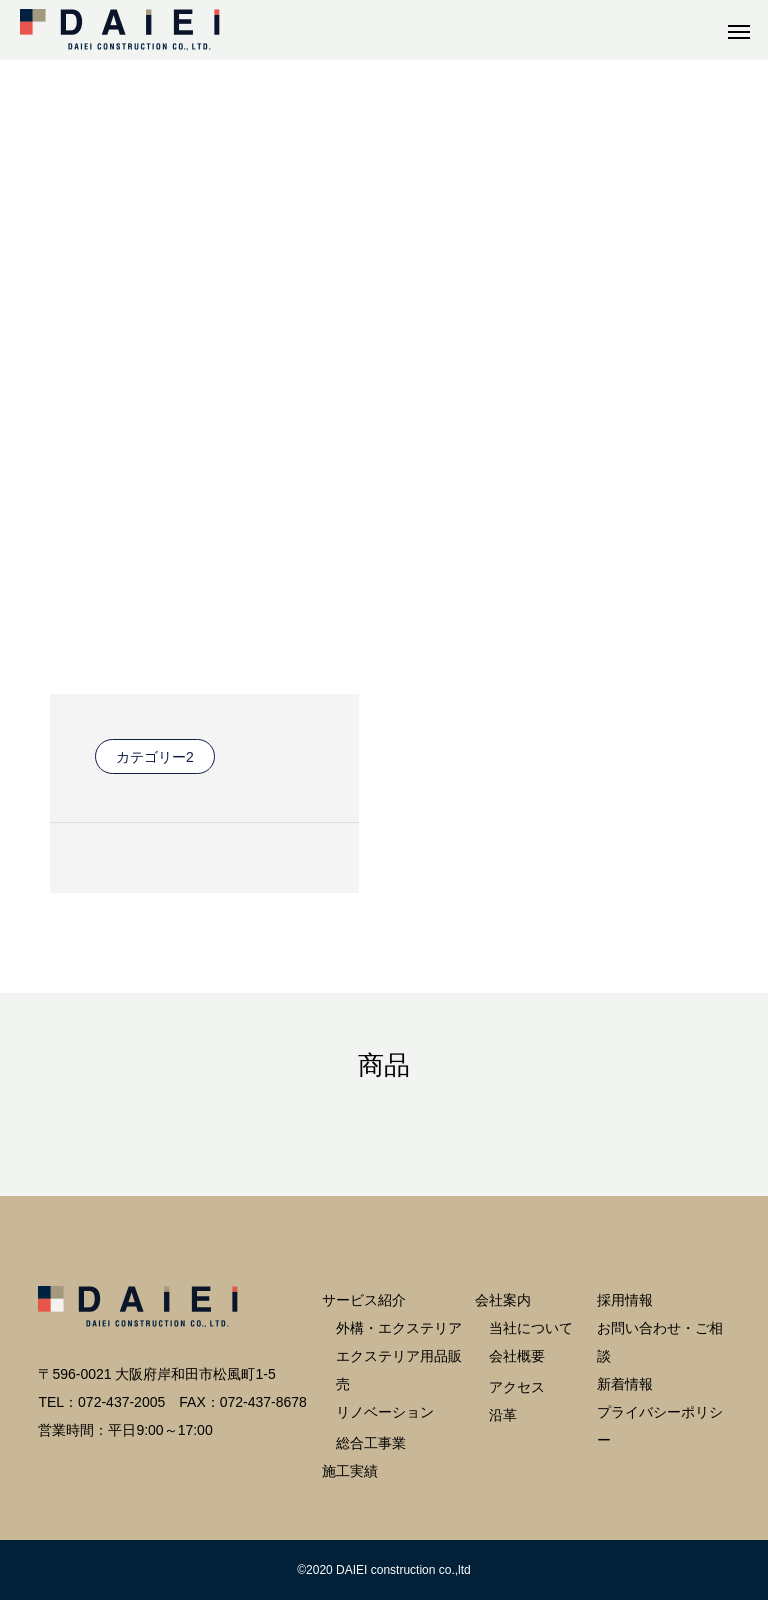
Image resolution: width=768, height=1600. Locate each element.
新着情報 (625, 1384)
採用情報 (625, 1300)
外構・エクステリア (399, 1328)
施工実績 (350, 1471)
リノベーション (385, 1412)
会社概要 (517, 1356)
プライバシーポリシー (660, 1426)
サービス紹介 (364, 1300)
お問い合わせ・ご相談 (660, 1342)
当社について (531, 1328)
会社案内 (503, 1300)
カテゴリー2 (155, 757)
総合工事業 (371, 1443)
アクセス (517, 1387)
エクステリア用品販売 (399, 1370)
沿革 (503, 1415)
